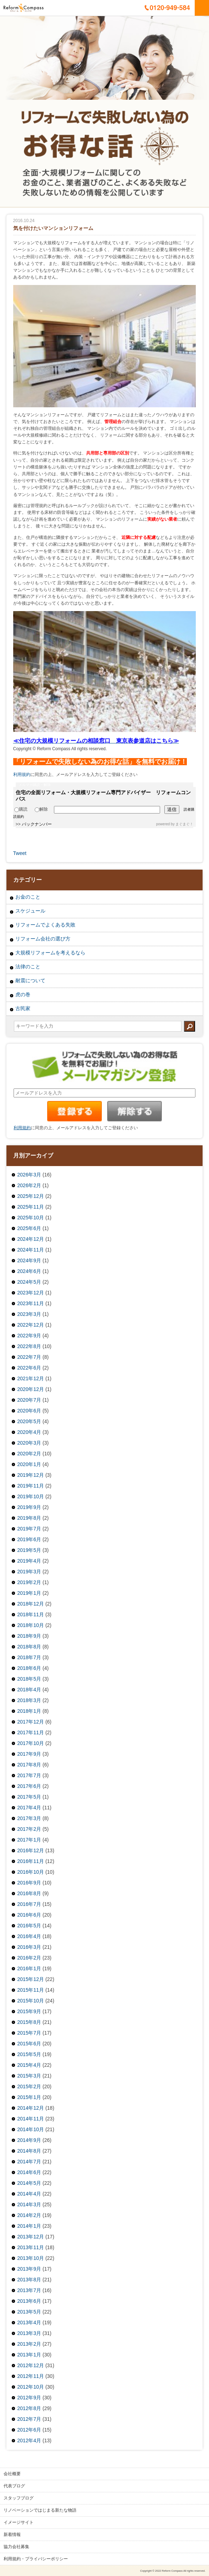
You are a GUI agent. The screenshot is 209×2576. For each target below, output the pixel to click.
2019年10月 (30, 1496)
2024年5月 (29, 1282)
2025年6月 (29, 1228)
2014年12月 (30, 2108)
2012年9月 (29, 2397)
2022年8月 (29, 1346)
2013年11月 (30, 2247)
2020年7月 (29, 1400)
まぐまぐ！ (184, 824)
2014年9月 (29, 2140)
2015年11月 (30, 1990)
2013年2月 (29, 2344)
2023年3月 (29, 1314)
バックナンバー (37, 824)
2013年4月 (29, 2322)
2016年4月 (29, 1936)
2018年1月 (29, 1711)
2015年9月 (29, 2011)
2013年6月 (29, 2301)
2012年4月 (29, 2440)
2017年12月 (30, 1722)
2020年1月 (29, 1464)
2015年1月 (29, 2097)
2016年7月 (29, 1904)
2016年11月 (30, 1861)
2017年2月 (29, 1829)
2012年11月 (30, 2376)
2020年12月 (30, 1389)
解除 (41, 809)
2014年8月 (29, 2151)
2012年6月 (29, 2430)
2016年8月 (29, 1893)
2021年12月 (30, 1378)
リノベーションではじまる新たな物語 (40, 2510)
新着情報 (12, 2534)
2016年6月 (29, 1915)
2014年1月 (29, 2226)
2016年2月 (29, 1958)
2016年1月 (29, 1968)
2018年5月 (29, 1679)
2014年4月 (29, 2194)
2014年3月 (29, 2204)
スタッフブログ (19, 2498)
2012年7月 (29, 2419)
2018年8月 (29, 1647)
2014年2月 (29, 2215)
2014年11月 (30, 2119)
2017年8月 (29, 1765)
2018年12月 (30, 1604)
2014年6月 (29, 2172)
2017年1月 (29, 1840)
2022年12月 (30, 1325)
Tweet (19, 853)
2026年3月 (29, 1175)
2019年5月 (29, 1550)
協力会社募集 (16, 2546)
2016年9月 (29, 1883)
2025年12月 (30, 1196)
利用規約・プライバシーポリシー (36, 2558)
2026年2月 (29, 1185)
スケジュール (30, 911)
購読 (21, 809)
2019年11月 (30, 1486)
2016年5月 (29, 1925)
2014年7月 (29, 2161)
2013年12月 (30, 2237)
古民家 (22, 1008)
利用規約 (21, 774)
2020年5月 (29, 1421)
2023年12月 (30, 1293)
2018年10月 (30, 1625)
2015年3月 (29, 2076)
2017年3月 (29, 1818)
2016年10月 (30, 1872)
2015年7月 (29, 2033)
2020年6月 (29, 1411)
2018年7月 (29, 1657)
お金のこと (27, 897)
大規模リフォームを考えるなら (50, 952)
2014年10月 (30, 2129)
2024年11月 (30, 1250)
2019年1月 (29, 1593)
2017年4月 (29, 1807)
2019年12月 (30, 1475)
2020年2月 (29, 1453)
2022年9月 (29, 1335)
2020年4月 (29, 1432)
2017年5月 (29, 1797)
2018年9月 (29, 1636)
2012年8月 (29, 2408)
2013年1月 (29, 2355)
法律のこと (27, 966)
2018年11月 (30, 1614)
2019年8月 (29, 1518)
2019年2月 (29, 1582)
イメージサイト (19, 2522)
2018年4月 (29, 1689)
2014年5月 (29, 2183)
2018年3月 (29, 1700)
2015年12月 (30, 1979)
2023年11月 (30, 1303)
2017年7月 (29, 1775)
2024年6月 (29, 1271)
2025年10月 (30, 1217)
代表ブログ (14, 2485)
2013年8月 (29, 2279)
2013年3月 (29, 2333)
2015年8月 (29, 2022)
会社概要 (12, 2473)
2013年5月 (29, 2312)
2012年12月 (30, 2365)
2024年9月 (29, 1260)
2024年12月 (30, 1239)
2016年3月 (29, 1947)
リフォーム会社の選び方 (42, 939)
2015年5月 (29, 2054)
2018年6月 (29, 1668)
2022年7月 (29, 1357)
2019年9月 (29, 1507)
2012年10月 (30, 2387)
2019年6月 (29, 1539)
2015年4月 (29, 2065)
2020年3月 (29, 1443)
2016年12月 (30, 1850)
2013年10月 (30, 2258)
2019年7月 (29, 1529)
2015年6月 (29, 2043)
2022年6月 (29, 1368)
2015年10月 (30, 2001)
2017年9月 (29, 1754)
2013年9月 (29, 2269)
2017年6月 (29, 1786)
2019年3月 (29, 1571)
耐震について (30, 980)
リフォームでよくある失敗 (45, 925)
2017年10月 (30, 1743)
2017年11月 (30, 1732)
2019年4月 (29, 1561)
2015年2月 (29, 2086)
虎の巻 (22, 994)
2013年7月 (29, 2290)
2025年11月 (30, 1207)
